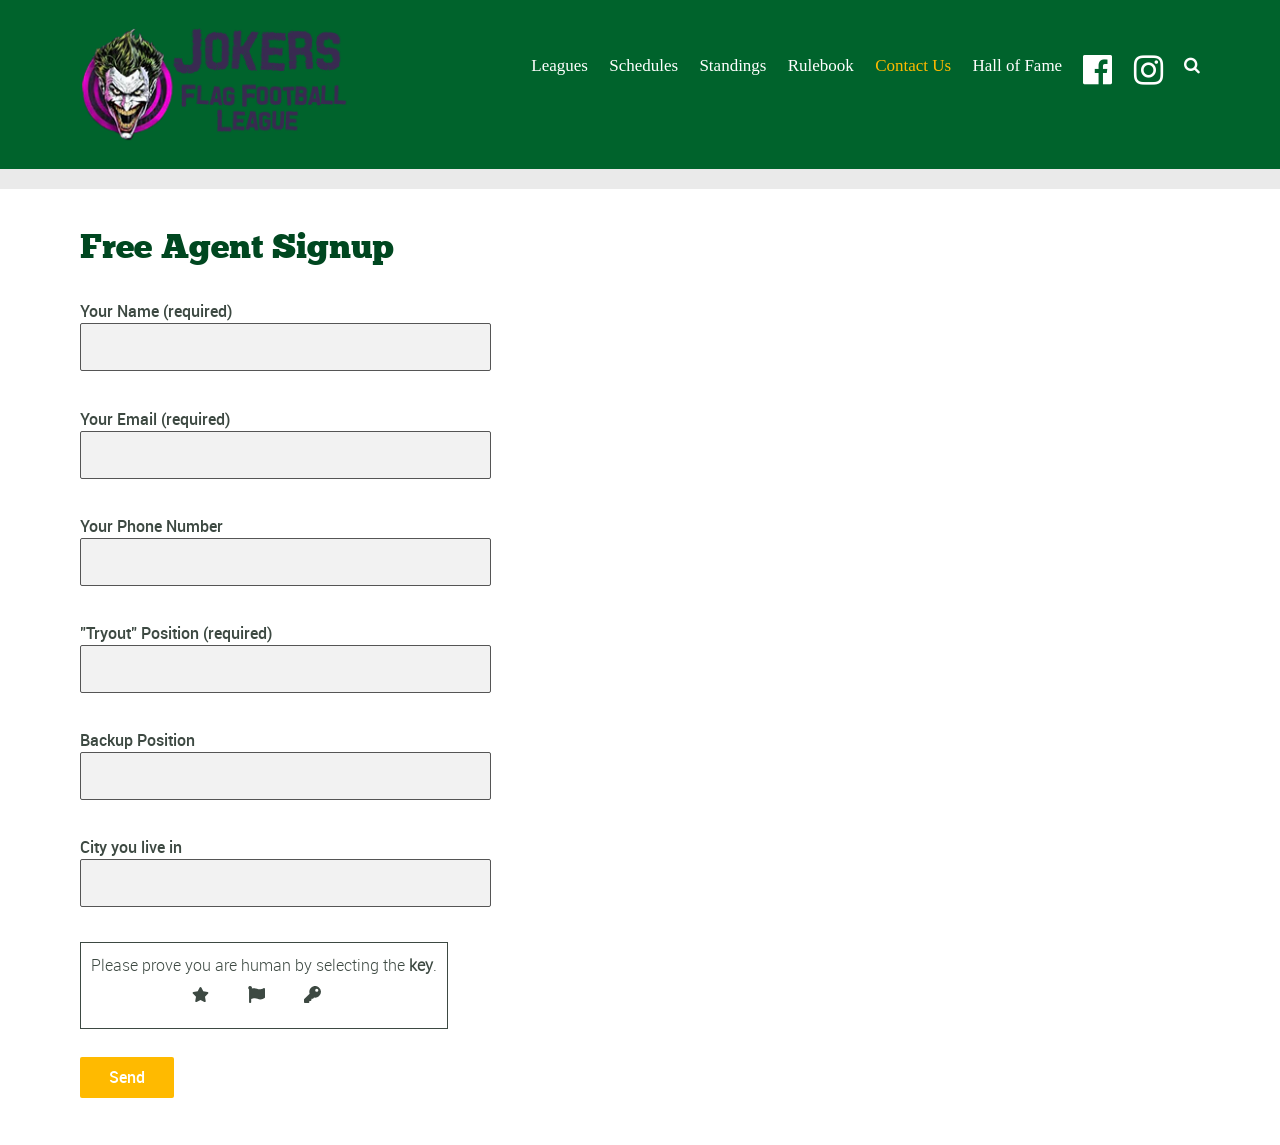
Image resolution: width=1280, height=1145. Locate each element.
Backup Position (285, 764)
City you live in (285, 871)
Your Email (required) (285, 443)
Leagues (559, 65)
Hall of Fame (1017, 65)
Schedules (643, 65)
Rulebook (821, 65)
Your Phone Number (285, 550)
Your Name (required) (285, 335)
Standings (732, 65)
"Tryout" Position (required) (285, 657)
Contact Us (913, 65)
